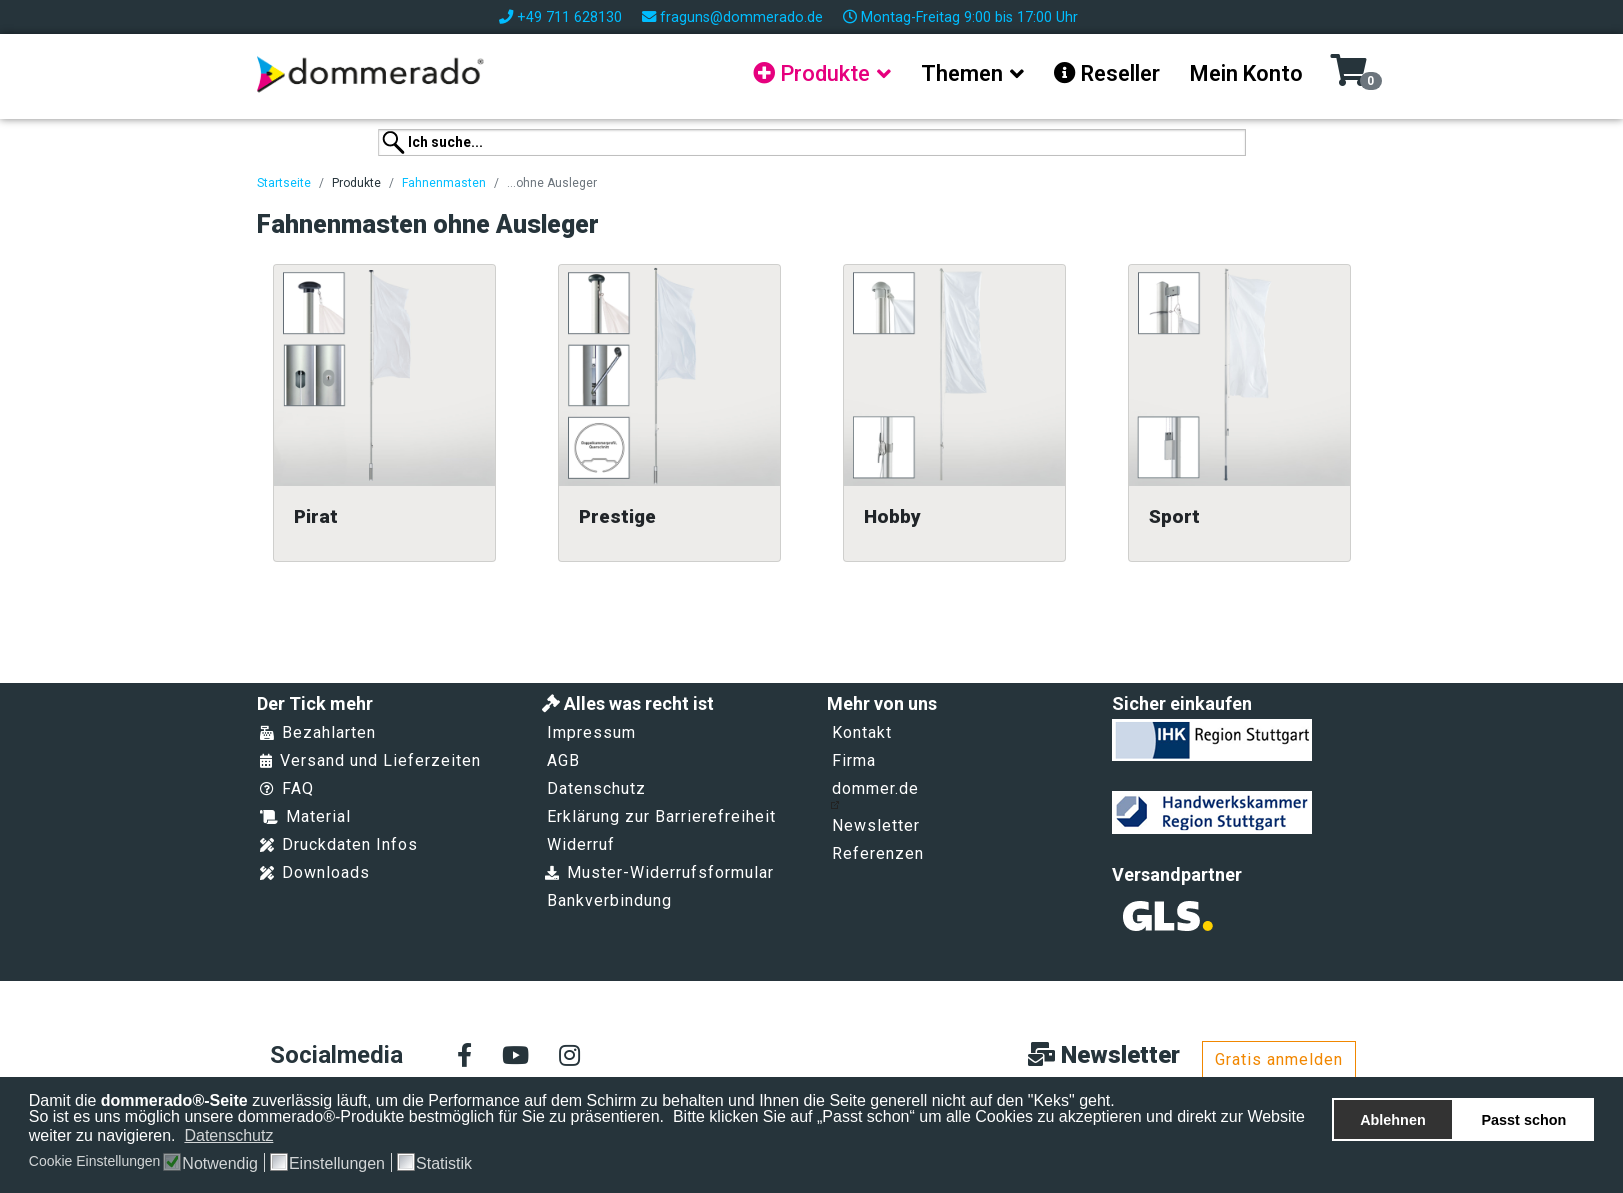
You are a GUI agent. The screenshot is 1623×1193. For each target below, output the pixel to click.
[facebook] (464, 1057)
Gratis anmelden (1279, 1059)
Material (305, 816)
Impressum (591, 732)
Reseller (1107, 73)
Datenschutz (596, 788)
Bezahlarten (318, 732)
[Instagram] (569, 1057)
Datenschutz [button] (228, 1135)
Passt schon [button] (1524, 1120)
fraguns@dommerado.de (741, 17)
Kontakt (862, 732)
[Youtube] (515, 1057)
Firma (854, 760)
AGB (563, 760)
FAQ (287, 788)
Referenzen (878, 853)
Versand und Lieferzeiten (370, 760)
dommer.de (874, 794)
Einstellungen (337, 1164)
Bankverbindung (609, 900)
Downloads (315, 872)
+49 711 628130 (569, 17)
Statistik (444, 1164)
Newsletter (876, 825)
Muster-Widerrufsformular (659, 872)
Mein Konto (1246, 73)
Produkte (811, 73)
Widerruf (581, 844)
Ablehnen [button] (1393, 1120)
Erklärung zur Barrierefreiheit (661, 816)
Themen (962, 73)
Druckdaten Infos (339, 844)
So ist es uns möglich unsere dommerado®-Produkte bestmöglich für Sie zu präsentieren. (349, 1116)
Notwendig (220, 1164)
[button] (286, 1137)
